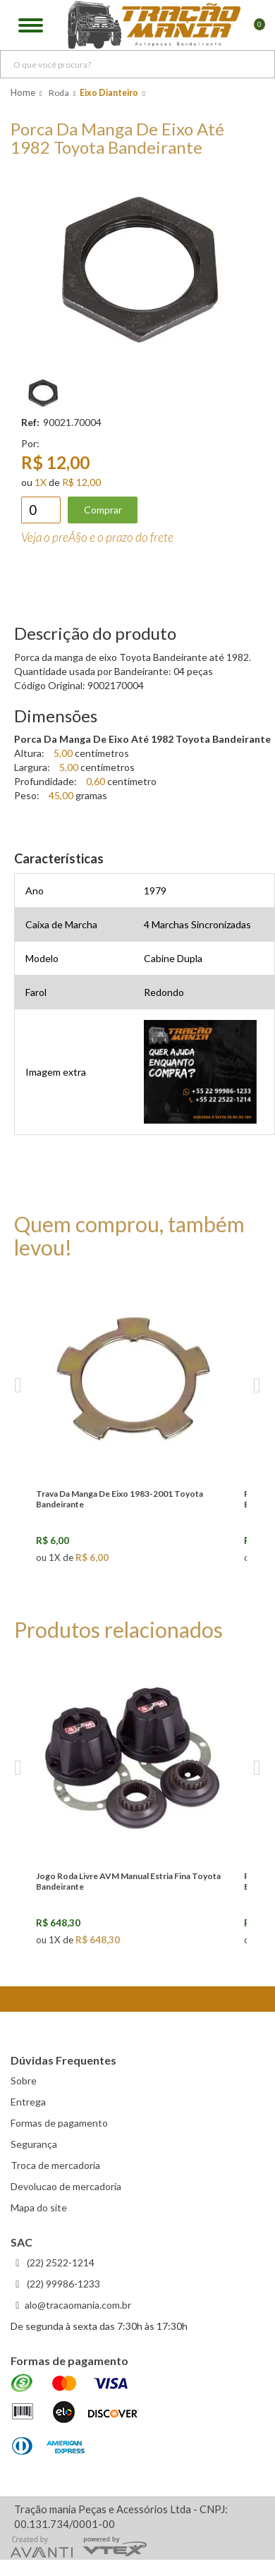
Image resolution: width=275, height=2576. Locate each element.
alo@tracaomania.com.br (78, 2305)
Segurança (34, 2144)
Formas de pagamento (59, 2123)
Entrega (28, 2102)
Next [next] (257, 1385)
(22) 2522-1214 (59, 2262)
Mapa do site (39, 2207)
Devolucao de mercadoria (66, 2186)
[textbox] (137, 64)
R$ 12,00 (81, 482)
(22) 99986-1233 (62, 2284)
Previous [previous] (18, 1385)
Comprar (103, 510)
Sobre (24, 2080)
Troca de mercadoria (55, 2165)
